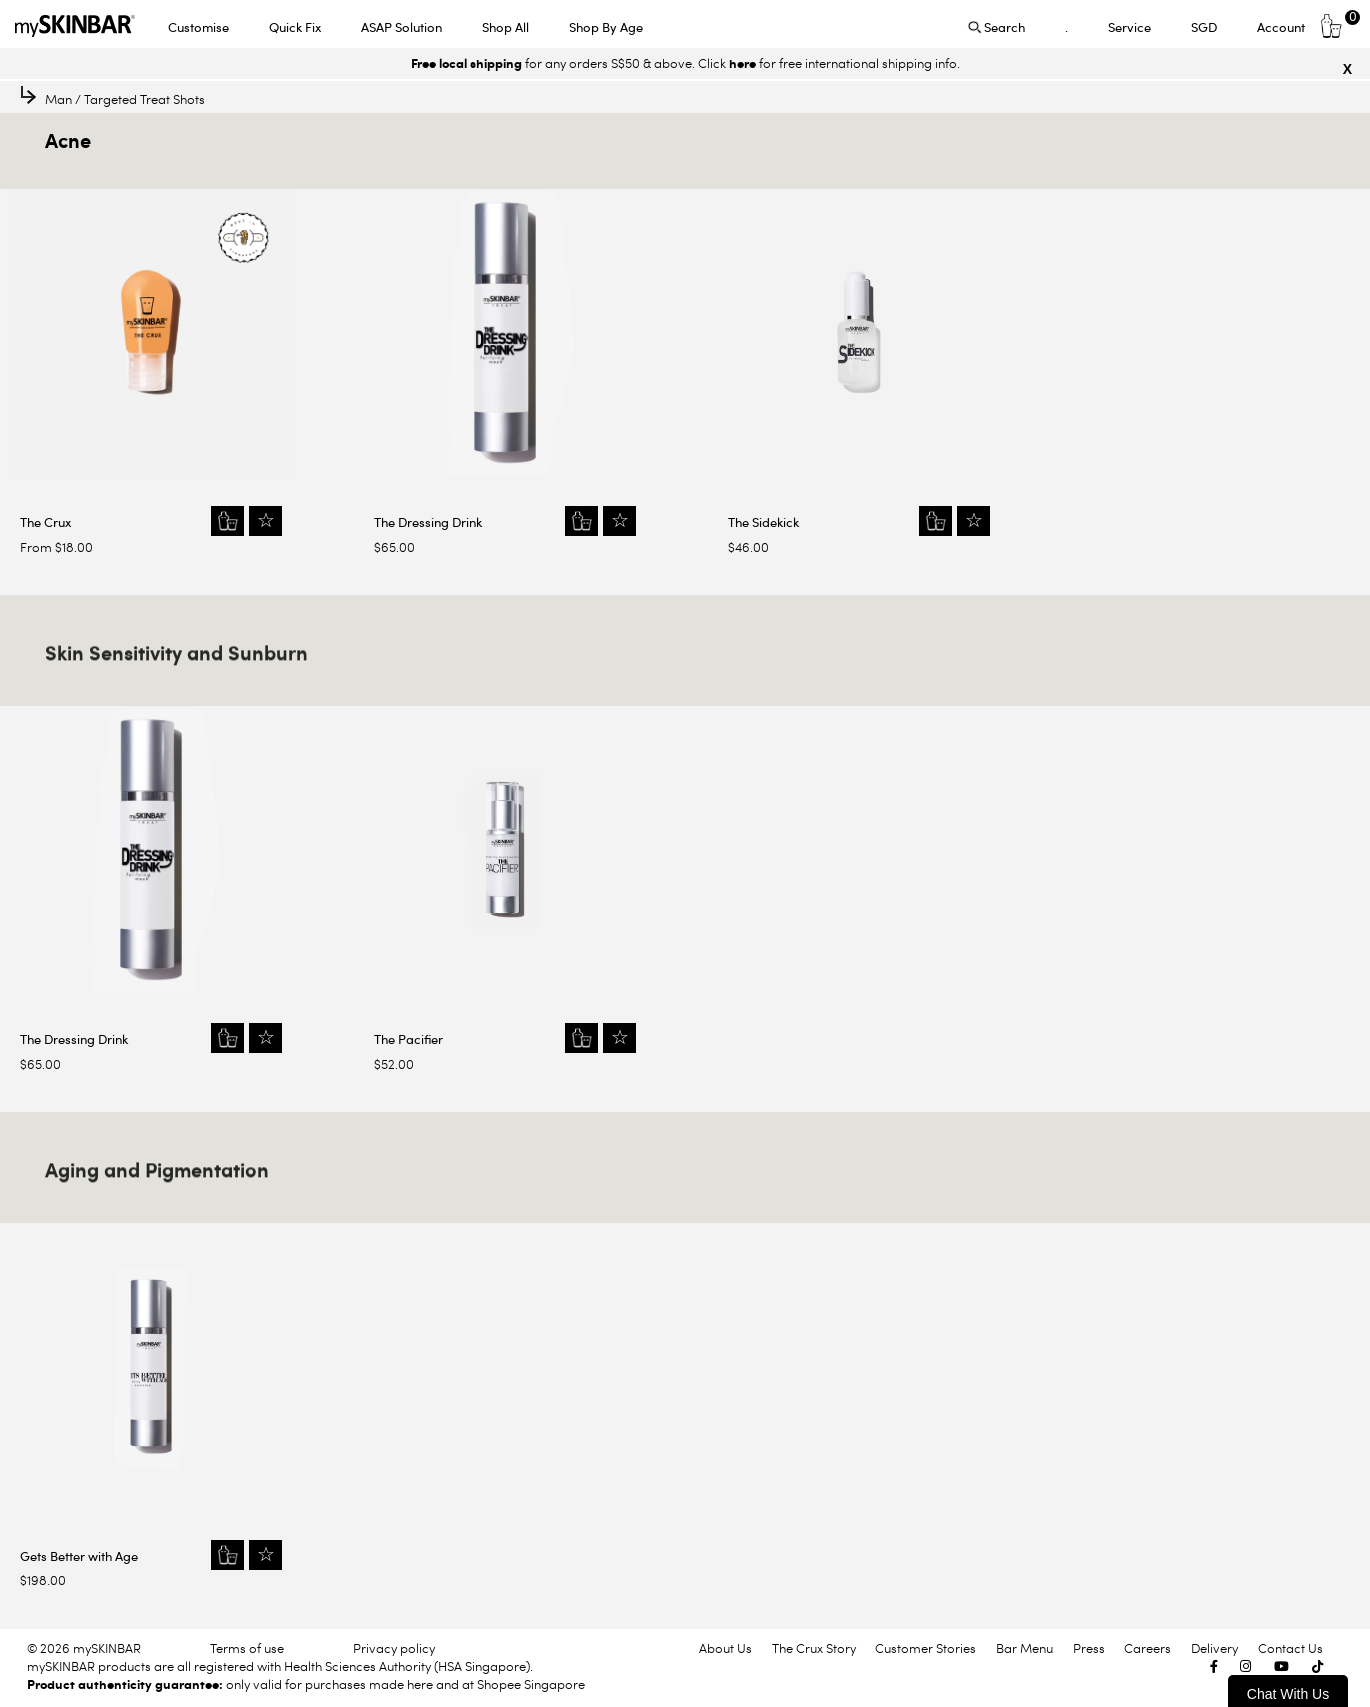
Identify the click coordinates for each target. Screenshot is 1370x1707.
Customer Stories (925, 1648)
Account (1281, 27)
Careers (1147, 1648)
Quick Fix (295, 27)
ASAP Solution (401, 27)
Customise (198, 27)
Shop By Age (606, 27)
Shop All (505, 27)
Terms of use (247, 1648)
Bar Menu (1024, 1648)
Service (1129, 27)
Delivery (1214, 1648)
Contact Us (1290, 1648)
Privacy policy (394, 1648)
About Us (725, 1648)
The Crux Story (814, 1648)
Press (1089, 1648)
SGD (1204, 27)
